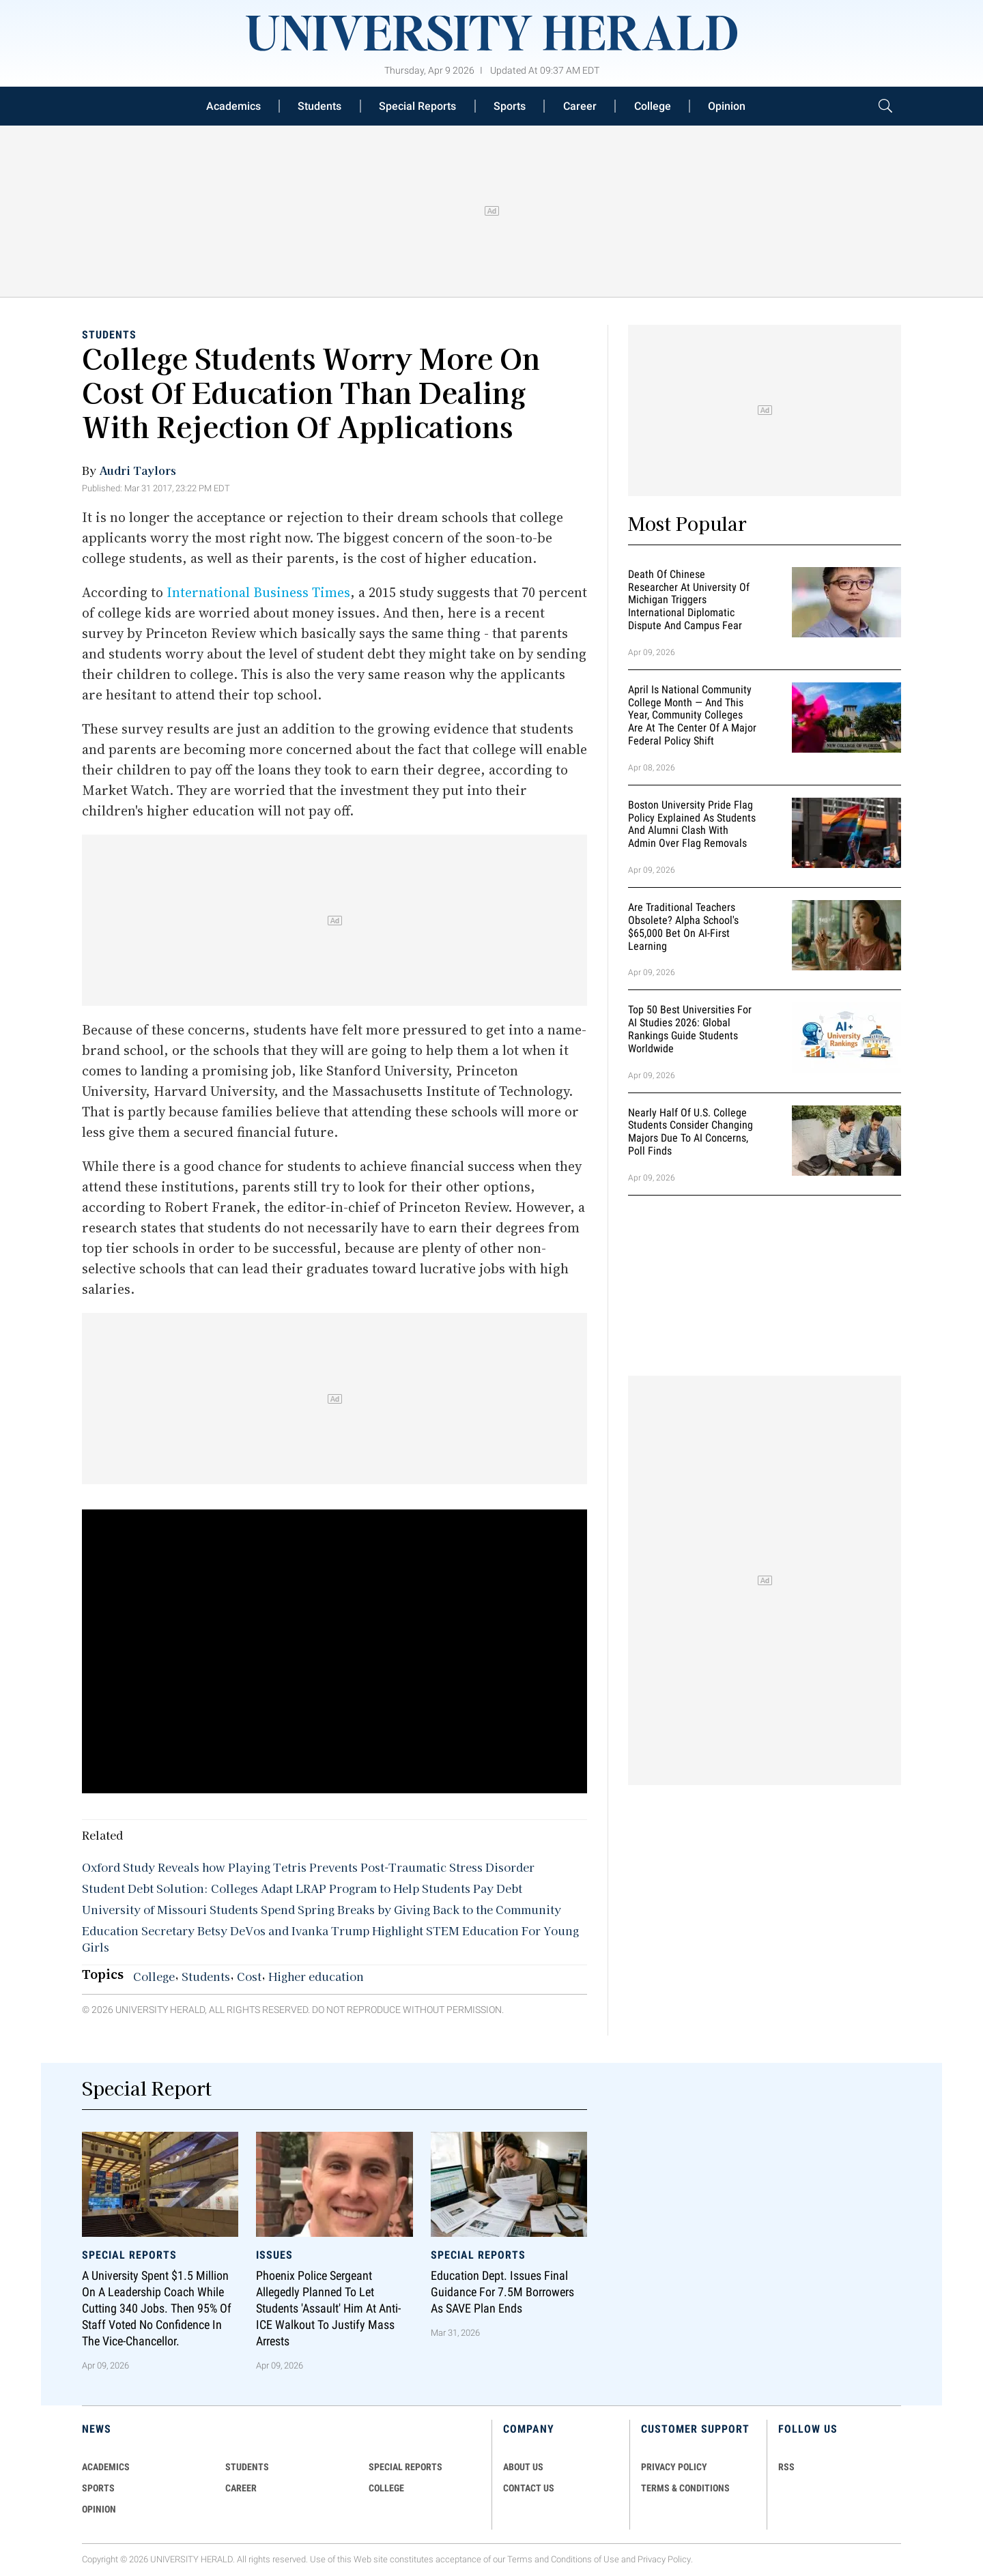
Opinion (726, 106)
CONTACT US (528, 2488)
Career (580, 106)
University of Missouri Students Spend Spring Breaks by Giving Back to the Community (321, 1909)
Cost (249, 1976)
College (652, 106)
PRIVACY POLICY (674, 2466)
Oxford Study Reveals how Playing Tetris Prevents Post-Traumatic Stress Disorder (308, 1867)
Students (319, 106)
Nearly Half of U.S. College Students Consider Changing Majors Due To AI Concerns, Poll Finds (690, 1131)
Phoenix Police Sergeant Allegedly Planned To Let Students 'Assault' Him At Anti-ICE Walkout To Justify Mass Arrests (328, 2308)
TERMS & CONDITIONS (685, 2488)
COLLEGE (386, 2488)
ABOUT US (523, 2466)
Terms (519, 2559)
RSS (786, 2466)
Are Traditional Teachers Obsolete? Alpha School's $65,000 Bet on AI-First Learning (683, 926)
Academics (233, 106)
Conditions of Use (585, 2559)
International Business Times (258, 592)
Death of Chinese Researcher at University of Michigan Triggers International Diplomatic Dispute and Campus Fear (689, 600)
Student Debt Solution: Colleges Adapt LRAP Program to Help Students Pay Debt (302, 1888)
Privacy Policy (664, 2559)
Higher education (316, 1976)
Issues (274, 2254)
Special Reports (417, 106)
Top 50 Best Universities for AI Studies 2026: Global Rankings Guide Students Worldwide (690, 1029)
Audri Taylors (137, 470)
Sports (510, 106)
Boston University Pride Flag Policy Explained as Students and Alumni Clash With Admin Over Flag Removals (692, 824)
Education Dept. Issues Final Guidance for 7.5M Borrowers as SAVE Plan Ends (502, 2292)
